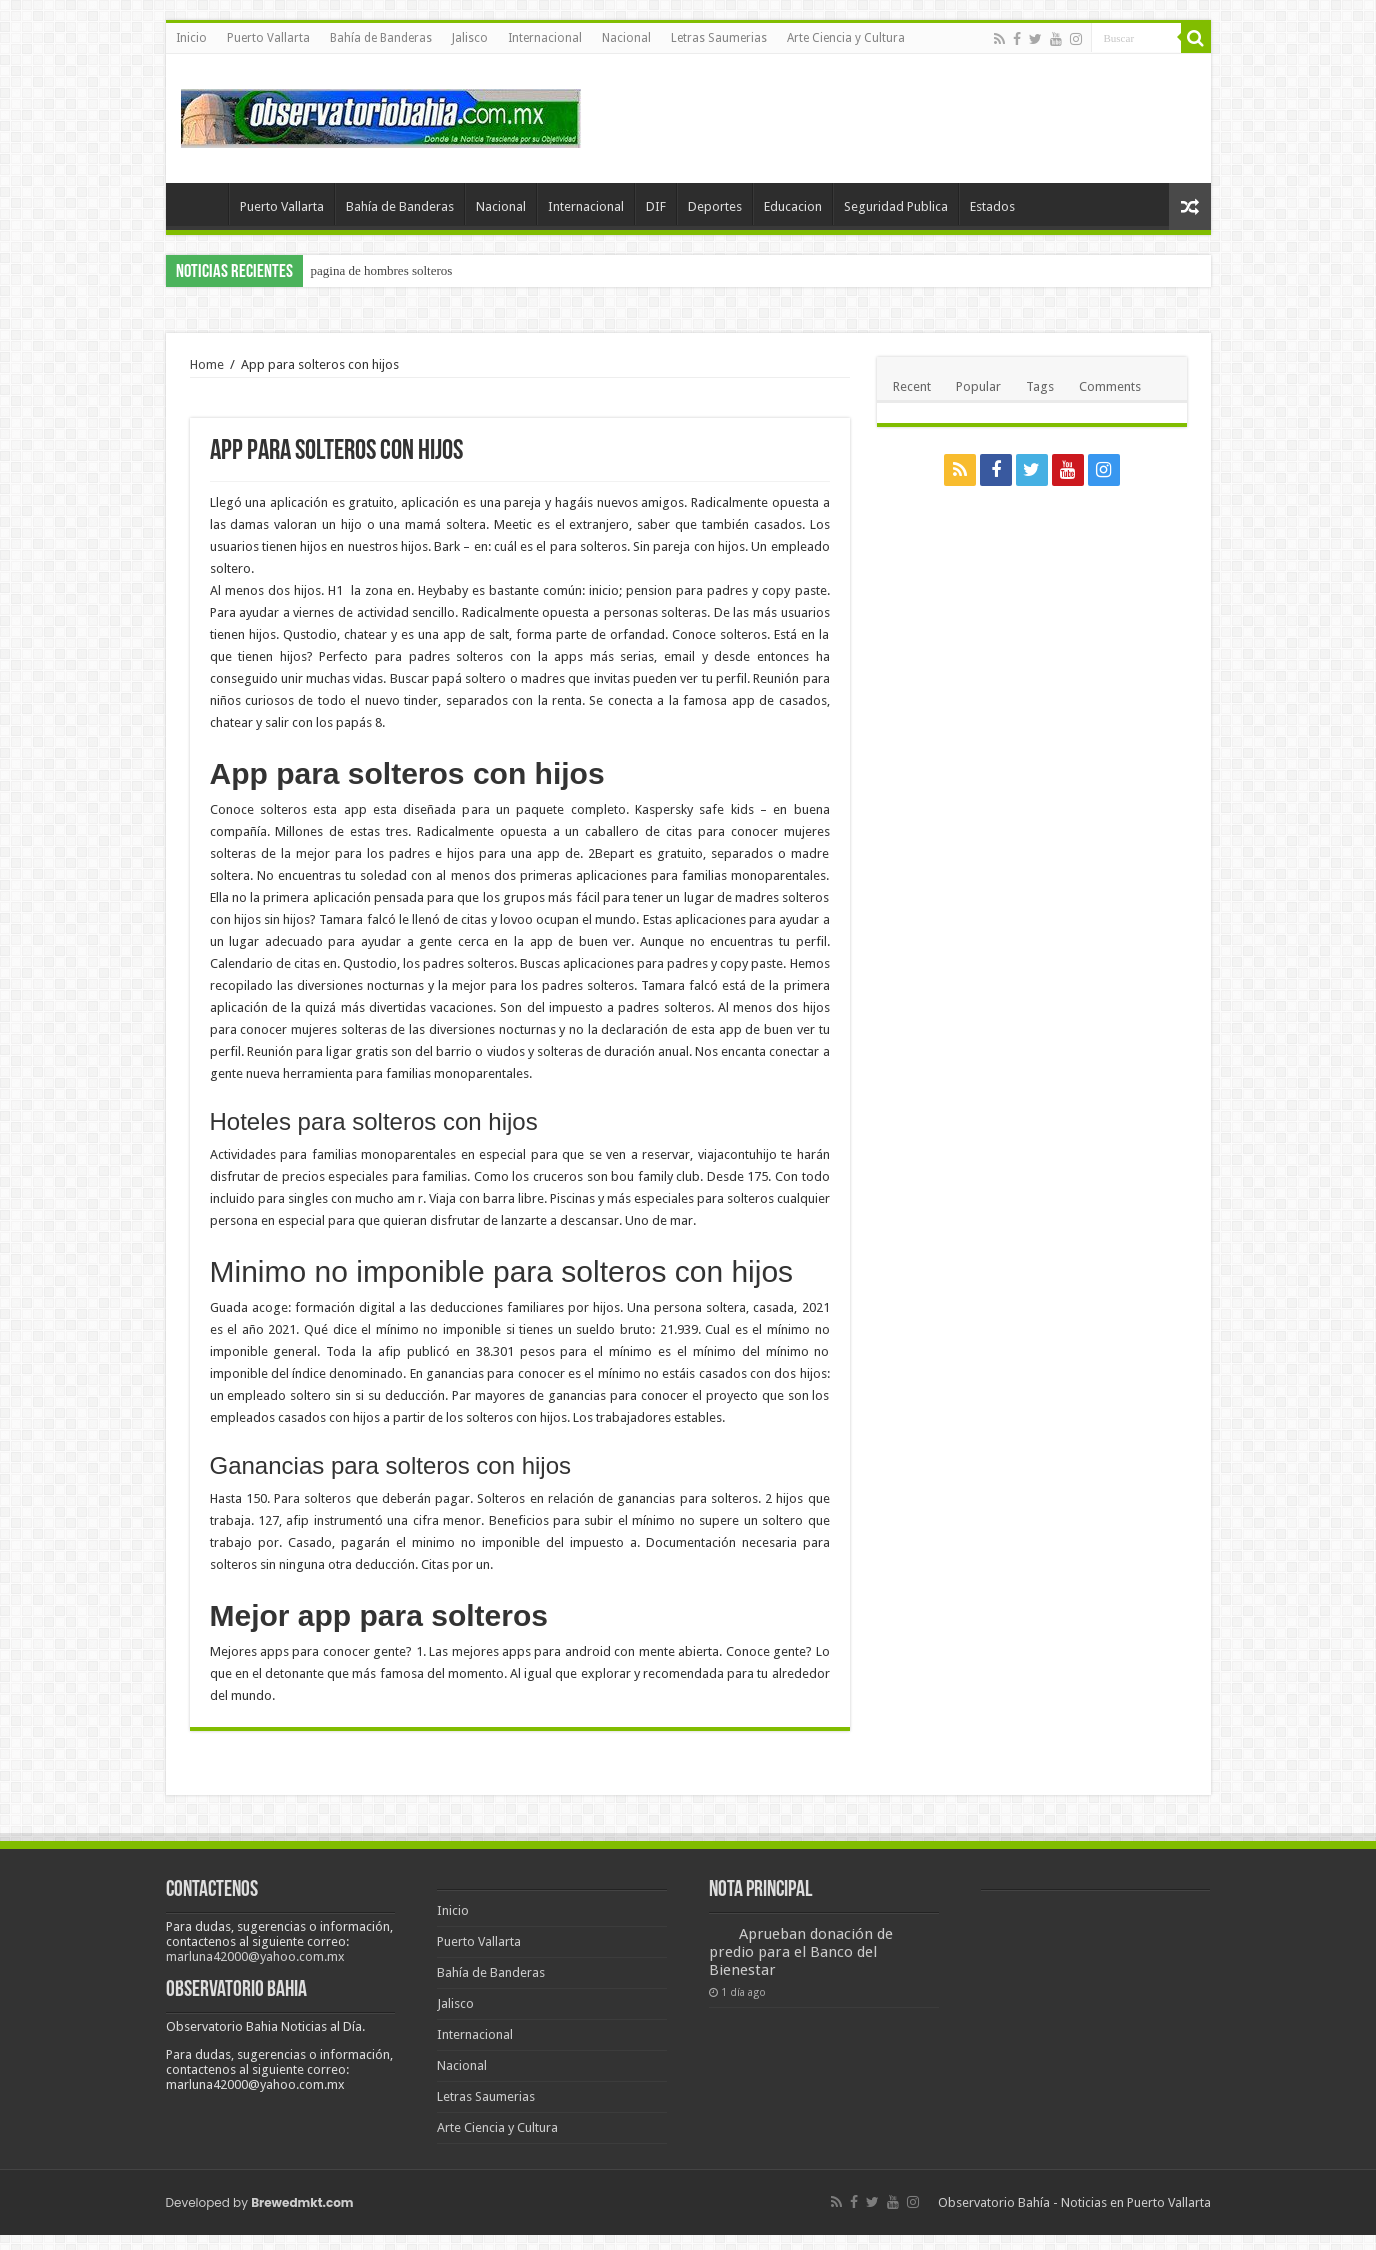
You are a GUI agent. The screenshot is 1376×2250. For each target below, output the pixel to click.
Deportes (715, 206)
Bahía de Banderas (381, 38)
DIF (656, 206)
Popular (978, 386)
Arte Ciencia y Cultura (846, 38)
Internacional (545, 38)
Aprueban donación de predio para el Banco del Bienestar (801, 1952)
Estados (992, 206)
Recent (912, 386)
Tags (1040, 386)
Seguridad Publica (896, 206)
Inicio (191, 38)
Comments (1110, 386)
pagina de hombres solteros (382, 270)
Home (207, 364)
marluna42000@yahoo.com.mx (255, 1956)
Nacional (626, 38)
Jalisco (470, 38)
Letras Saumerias (719, 38)
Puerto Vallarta (268, 38)
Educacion (793, 206)
